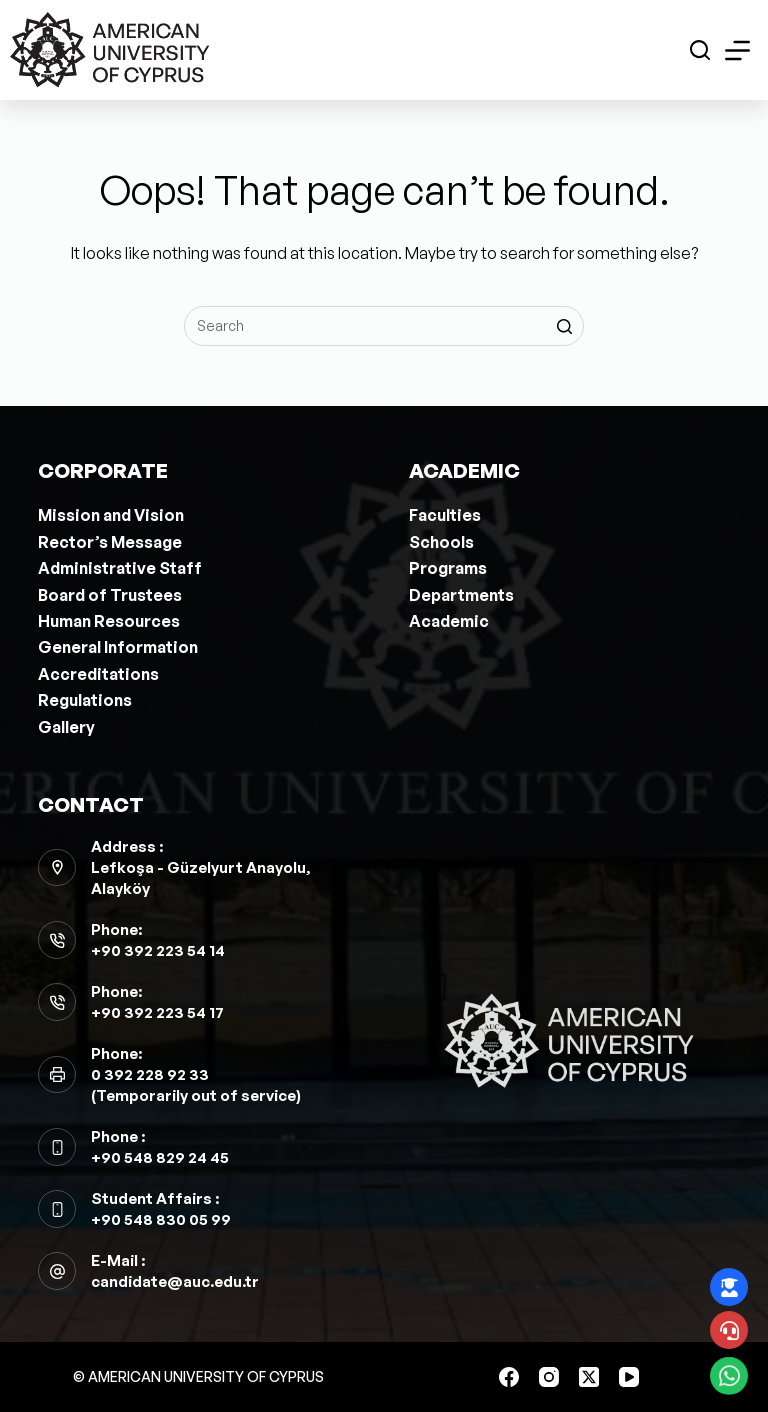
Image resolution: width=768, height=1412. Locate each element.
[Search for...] (384, 326)
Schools (441, 542)
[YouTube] (629, 1377)
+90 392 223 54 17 (157, 1012)
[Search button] (564, 326)
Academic (449, 621)
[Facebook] (509, 1377)
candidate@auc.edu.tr (175, 1281)
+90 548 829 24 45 (160, 1157)
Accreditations (98, 674)
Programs (448, 568)
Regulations (85, 700)
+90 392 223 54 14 (158, 950)
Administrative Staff (120, 568)
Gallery (66, 727)
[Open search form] (700, 50)
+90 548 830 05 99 (161, 1219)
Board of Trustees (110, 595)
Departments (461, 595)
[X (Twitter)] (589, 1377)
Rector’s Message (110, 542)
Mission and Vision (111, 515)
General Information (118, 647)
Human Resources (109, 621)
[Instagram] (549, 1377)
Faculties (445, 515)
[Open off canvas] (737, 50)
